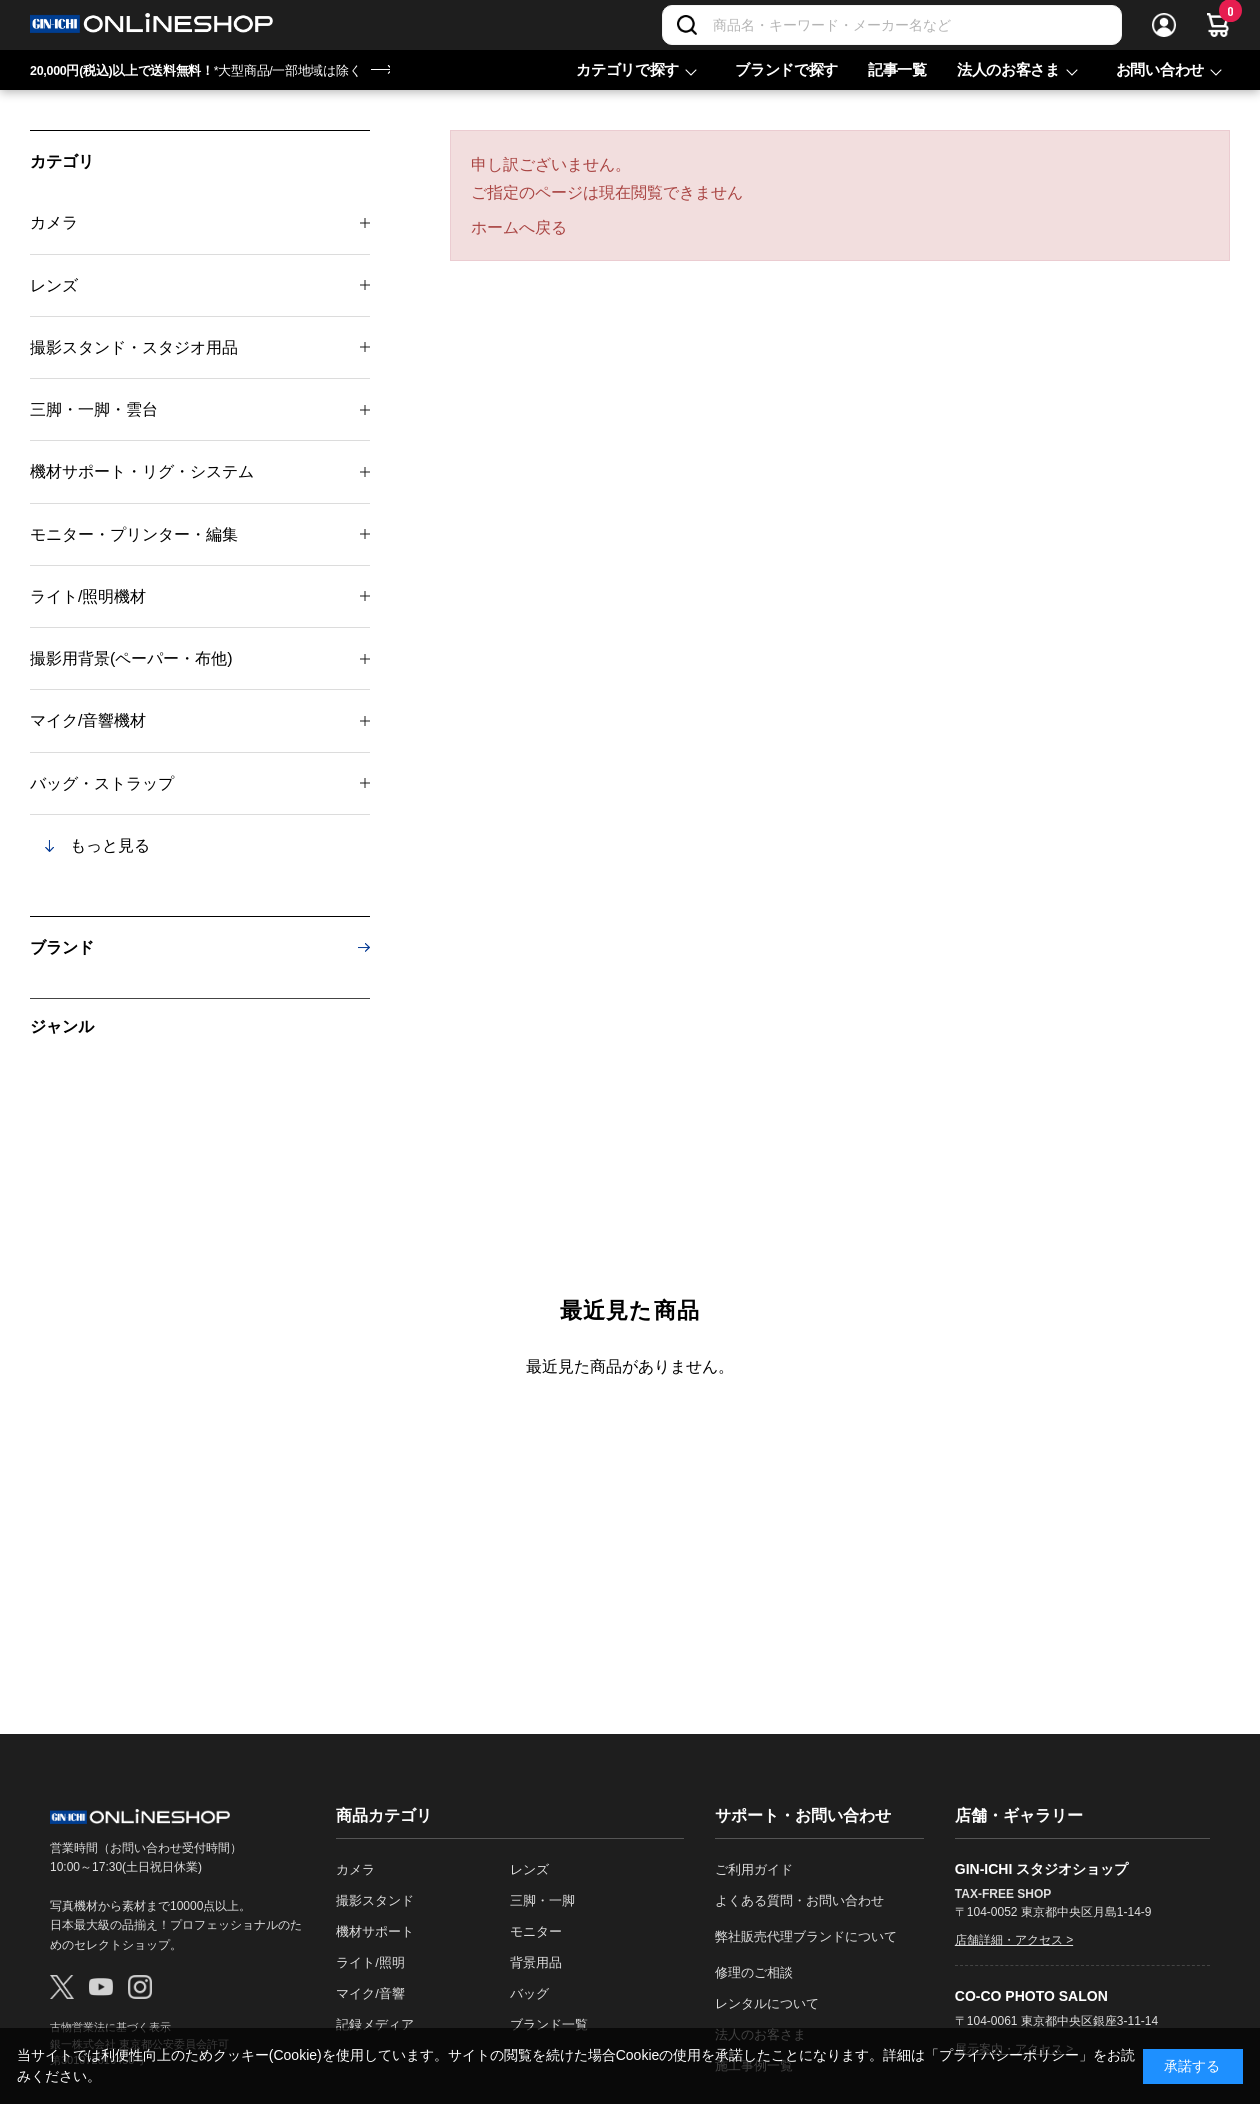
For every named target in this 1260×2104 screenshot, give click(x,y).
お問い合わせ (1160, 69)
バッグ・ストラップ (102, 783)
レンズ (54, 285)
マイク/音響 (370, 1993)
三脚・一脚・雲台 (94, 409)
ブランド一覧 (549, 2024)
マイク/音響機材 (88, 720)
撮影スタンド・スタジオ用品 (134, 347)
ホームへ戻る (519, 227)
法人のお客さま (1008, 69)
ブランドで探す (786, 69)
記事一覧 (897, 69)
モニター (536, 1931)
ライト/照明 (370, 1962)
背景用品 (536, 1962)
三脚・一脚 (542, 1900)
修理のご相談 (754, 1972)
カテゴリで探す (627, 69)
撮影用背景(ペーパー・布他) (131, 658)
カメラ (54, 222)
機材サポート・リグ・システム (142, 471)
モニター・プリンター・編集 (134, 534)
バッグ (529, 1993)
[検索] (687, 25)
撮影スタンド (375, 1900)
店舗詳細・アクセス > (1014, 1940)
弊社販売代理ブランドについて (806, 1936)
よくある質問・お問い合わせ (799, 1900)
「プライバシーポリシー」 (1009, 2055)
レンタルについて (767, 2003)
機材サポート (375, 1931)
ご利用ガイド (754, 1869)
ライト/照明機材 (88, 596)
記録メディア (375, 2024)
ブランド (62, 947)
